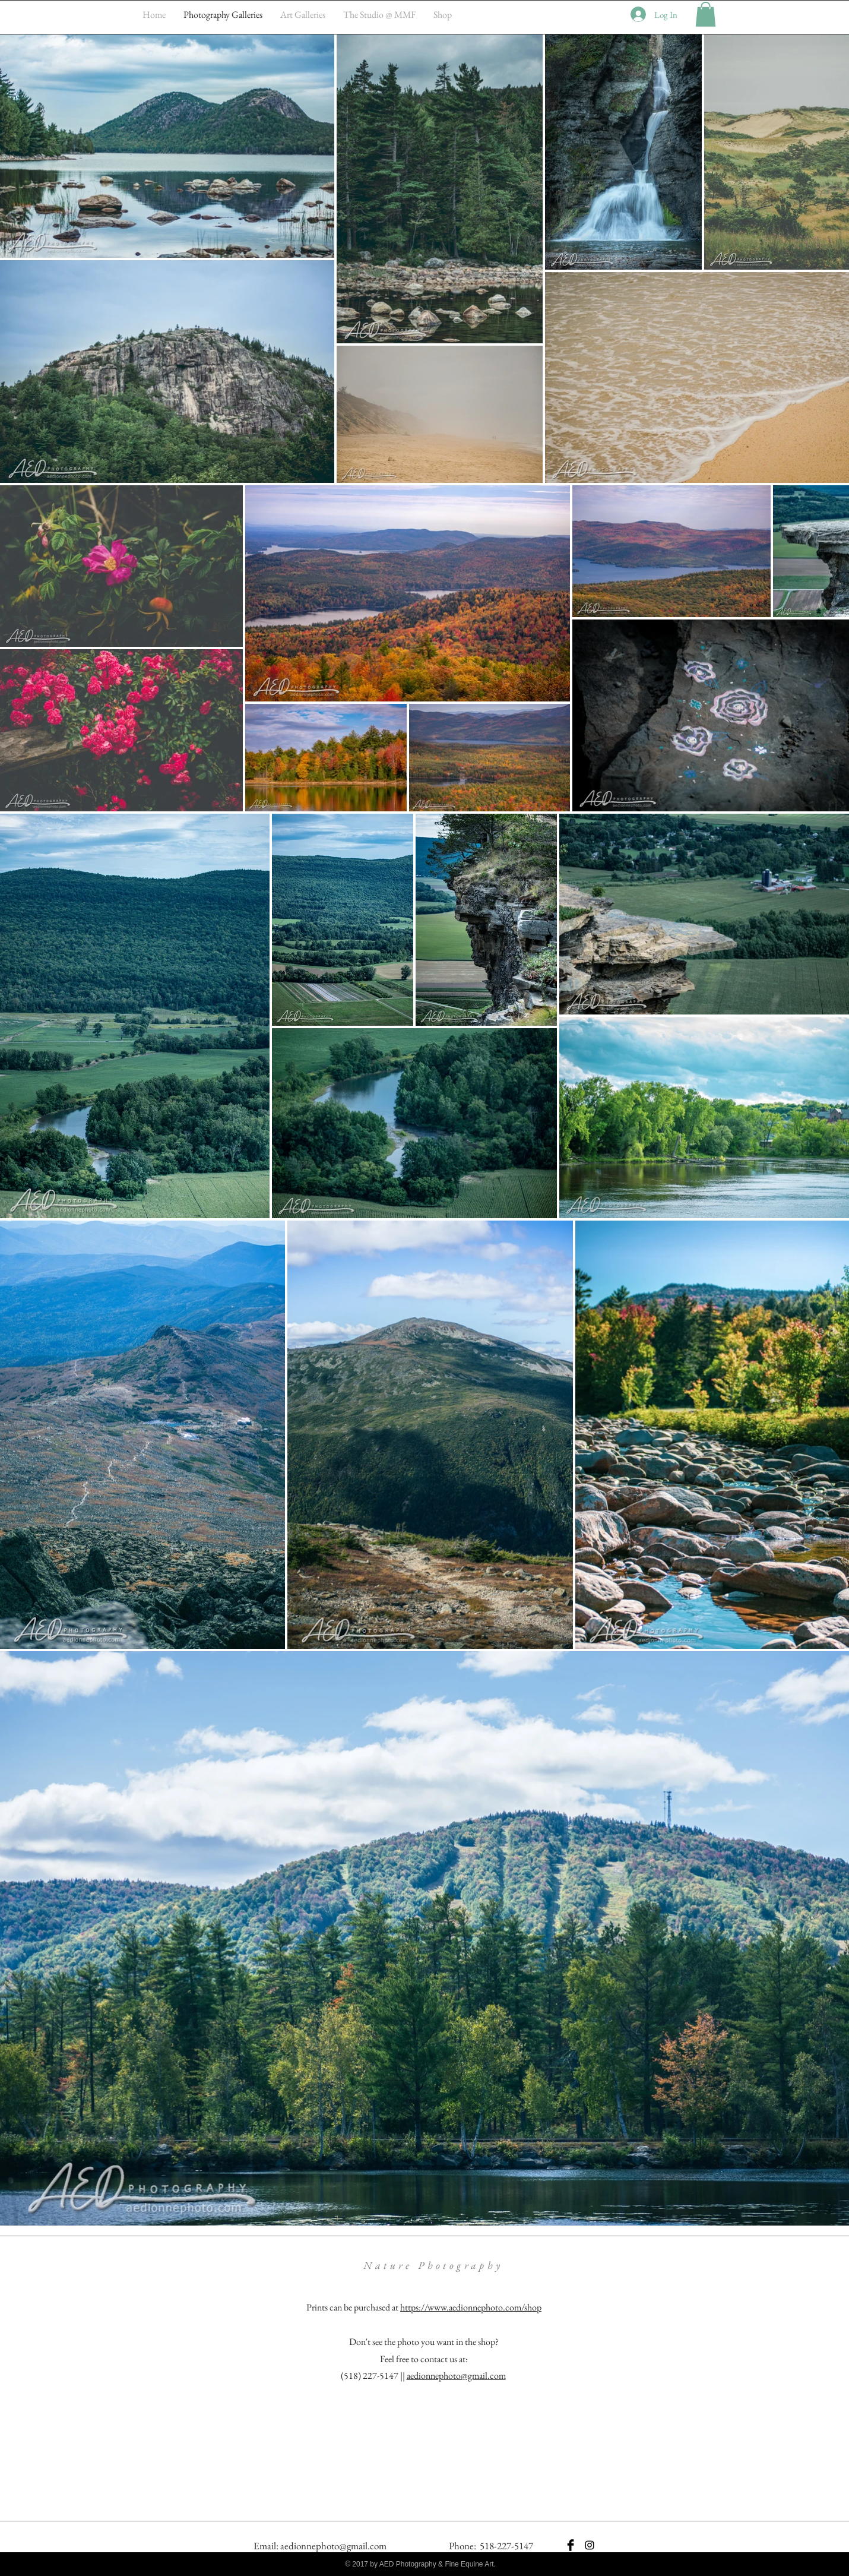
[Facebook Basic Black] (570, 2545)
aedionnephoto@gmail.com (456, 2375)
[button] (705, 14)
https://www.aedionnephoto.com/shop (470, 2307)
